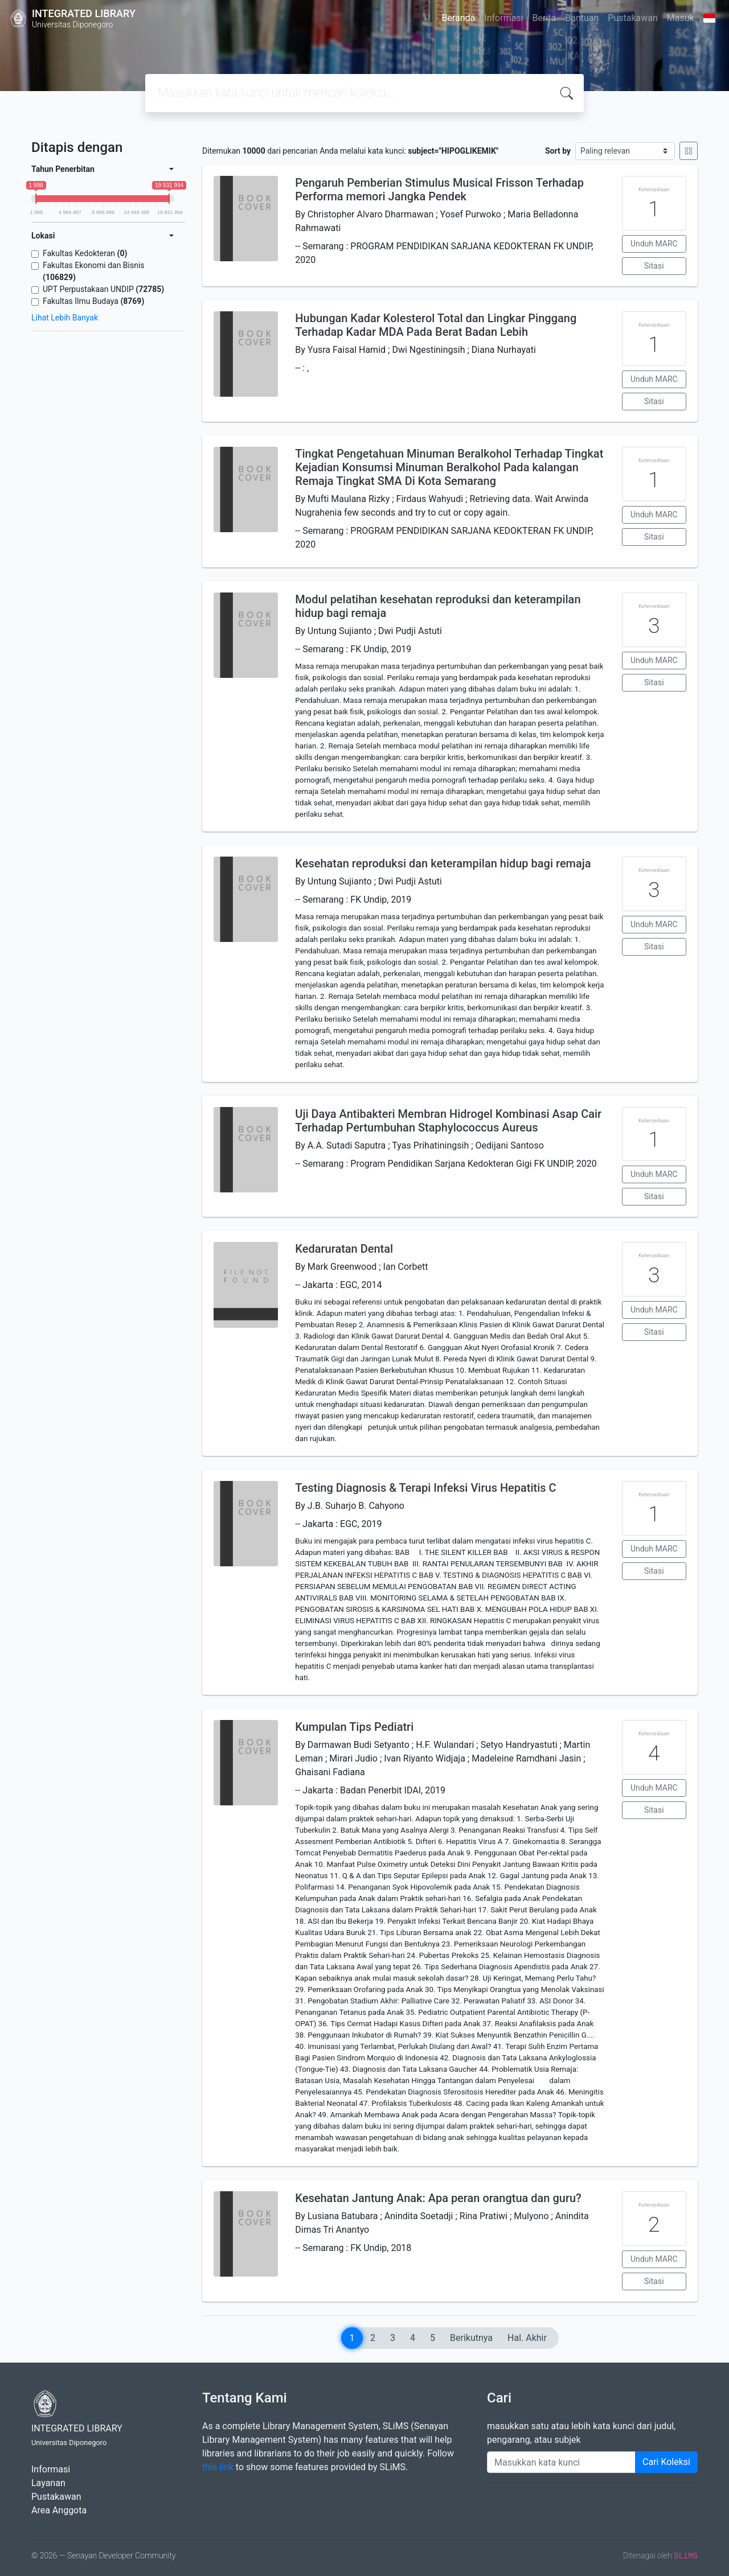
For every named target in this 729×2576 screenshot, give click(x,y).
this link (218, 2467)
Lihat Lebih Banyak (64, 317)
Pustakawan (632, 18)
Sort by (558, 150)
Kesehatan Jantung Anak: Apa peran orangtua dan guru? (438, 2198)
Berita (544, 18)
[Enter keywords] (561, 2462)
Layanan (48, 2483)
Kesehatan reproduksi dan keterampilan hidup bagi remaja (443, 863)
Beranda (459, 18)
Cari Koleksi (666, 2461)
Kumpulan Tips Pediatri (354, 1727)
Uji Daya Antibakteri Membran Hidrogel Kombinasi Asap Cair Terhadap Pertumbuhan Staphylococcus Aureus (448, 1120)
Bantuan (582, 18)
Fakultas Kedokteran (85, 253)
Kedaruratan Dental (344, 1249)
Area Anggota (59, 2510)
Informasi (503, 18)
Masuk (680, 18)
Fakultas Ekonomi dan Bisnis (94, 271)
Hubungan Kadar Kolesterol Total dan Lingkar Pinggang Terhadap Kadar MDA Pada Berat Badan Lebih (435, 325)
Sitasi (654, 265)
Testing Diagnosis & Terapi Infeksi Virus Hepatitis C (425, 1488)
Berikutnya (471, 2337)
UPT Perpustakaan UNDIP (103, 289)
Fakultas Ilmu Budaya (93, 301)
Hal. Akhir (527, 2337)
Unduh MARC (654, 243)
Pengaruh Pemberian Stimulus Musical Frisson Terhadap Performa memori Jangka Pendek (439, 189)
